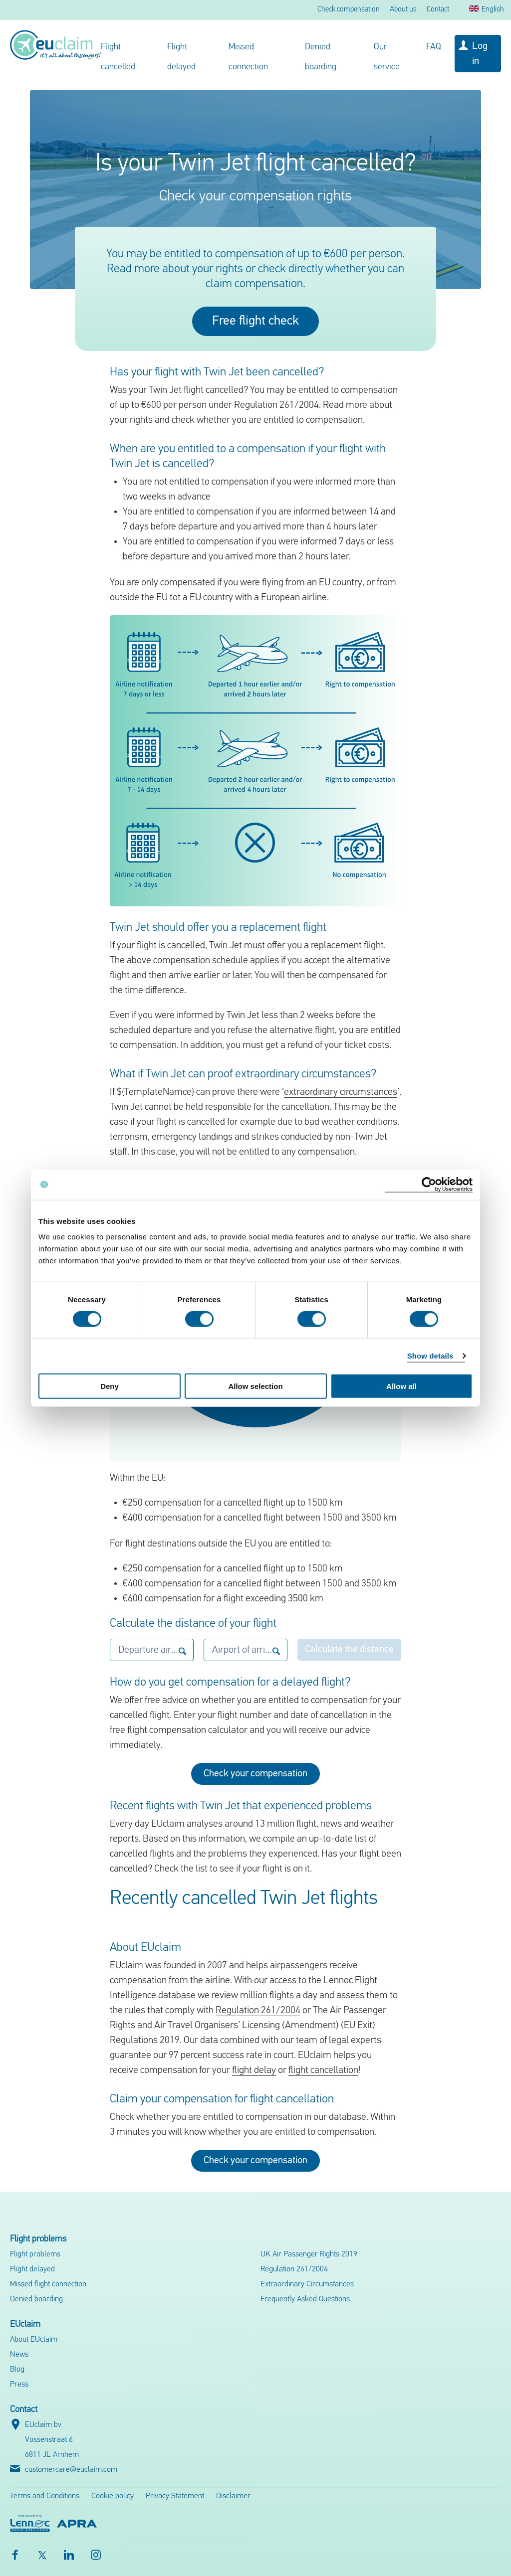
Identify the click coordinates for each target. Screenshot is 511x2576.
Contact (438, 9)
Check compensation (348, 9)
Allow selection (255, 1386)
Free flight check (255, 321)
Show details (430, 1355)
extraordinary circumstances (340, 1092)
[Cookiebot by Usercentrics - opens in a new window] (429, 1184)
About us (403, 9)
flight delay (254, 2070)
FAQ (433, 47)
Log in (480, 53)
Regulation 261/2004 (258, 2011)
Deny (109, 1386)
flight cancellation (323, 2070)
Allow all (401, 1386)
